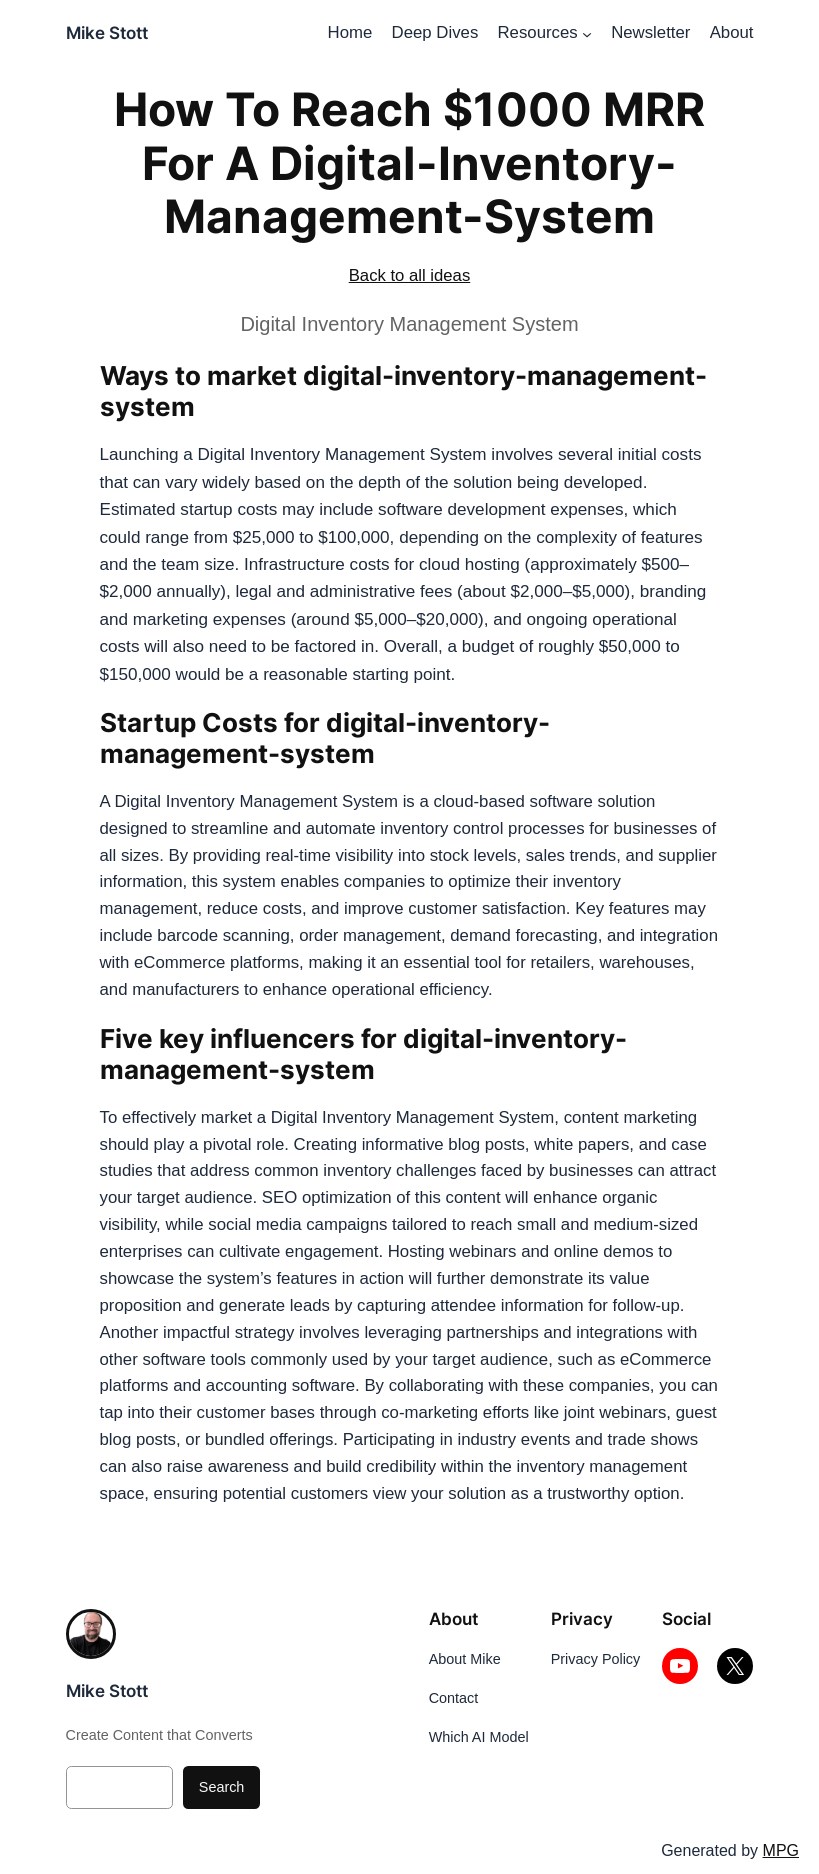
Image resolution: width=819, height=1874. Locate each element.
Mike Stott (107, 33)
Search (222, 1787)
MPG (781, 1850)
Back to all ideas (410, 275)
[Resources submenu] (587, 33)
